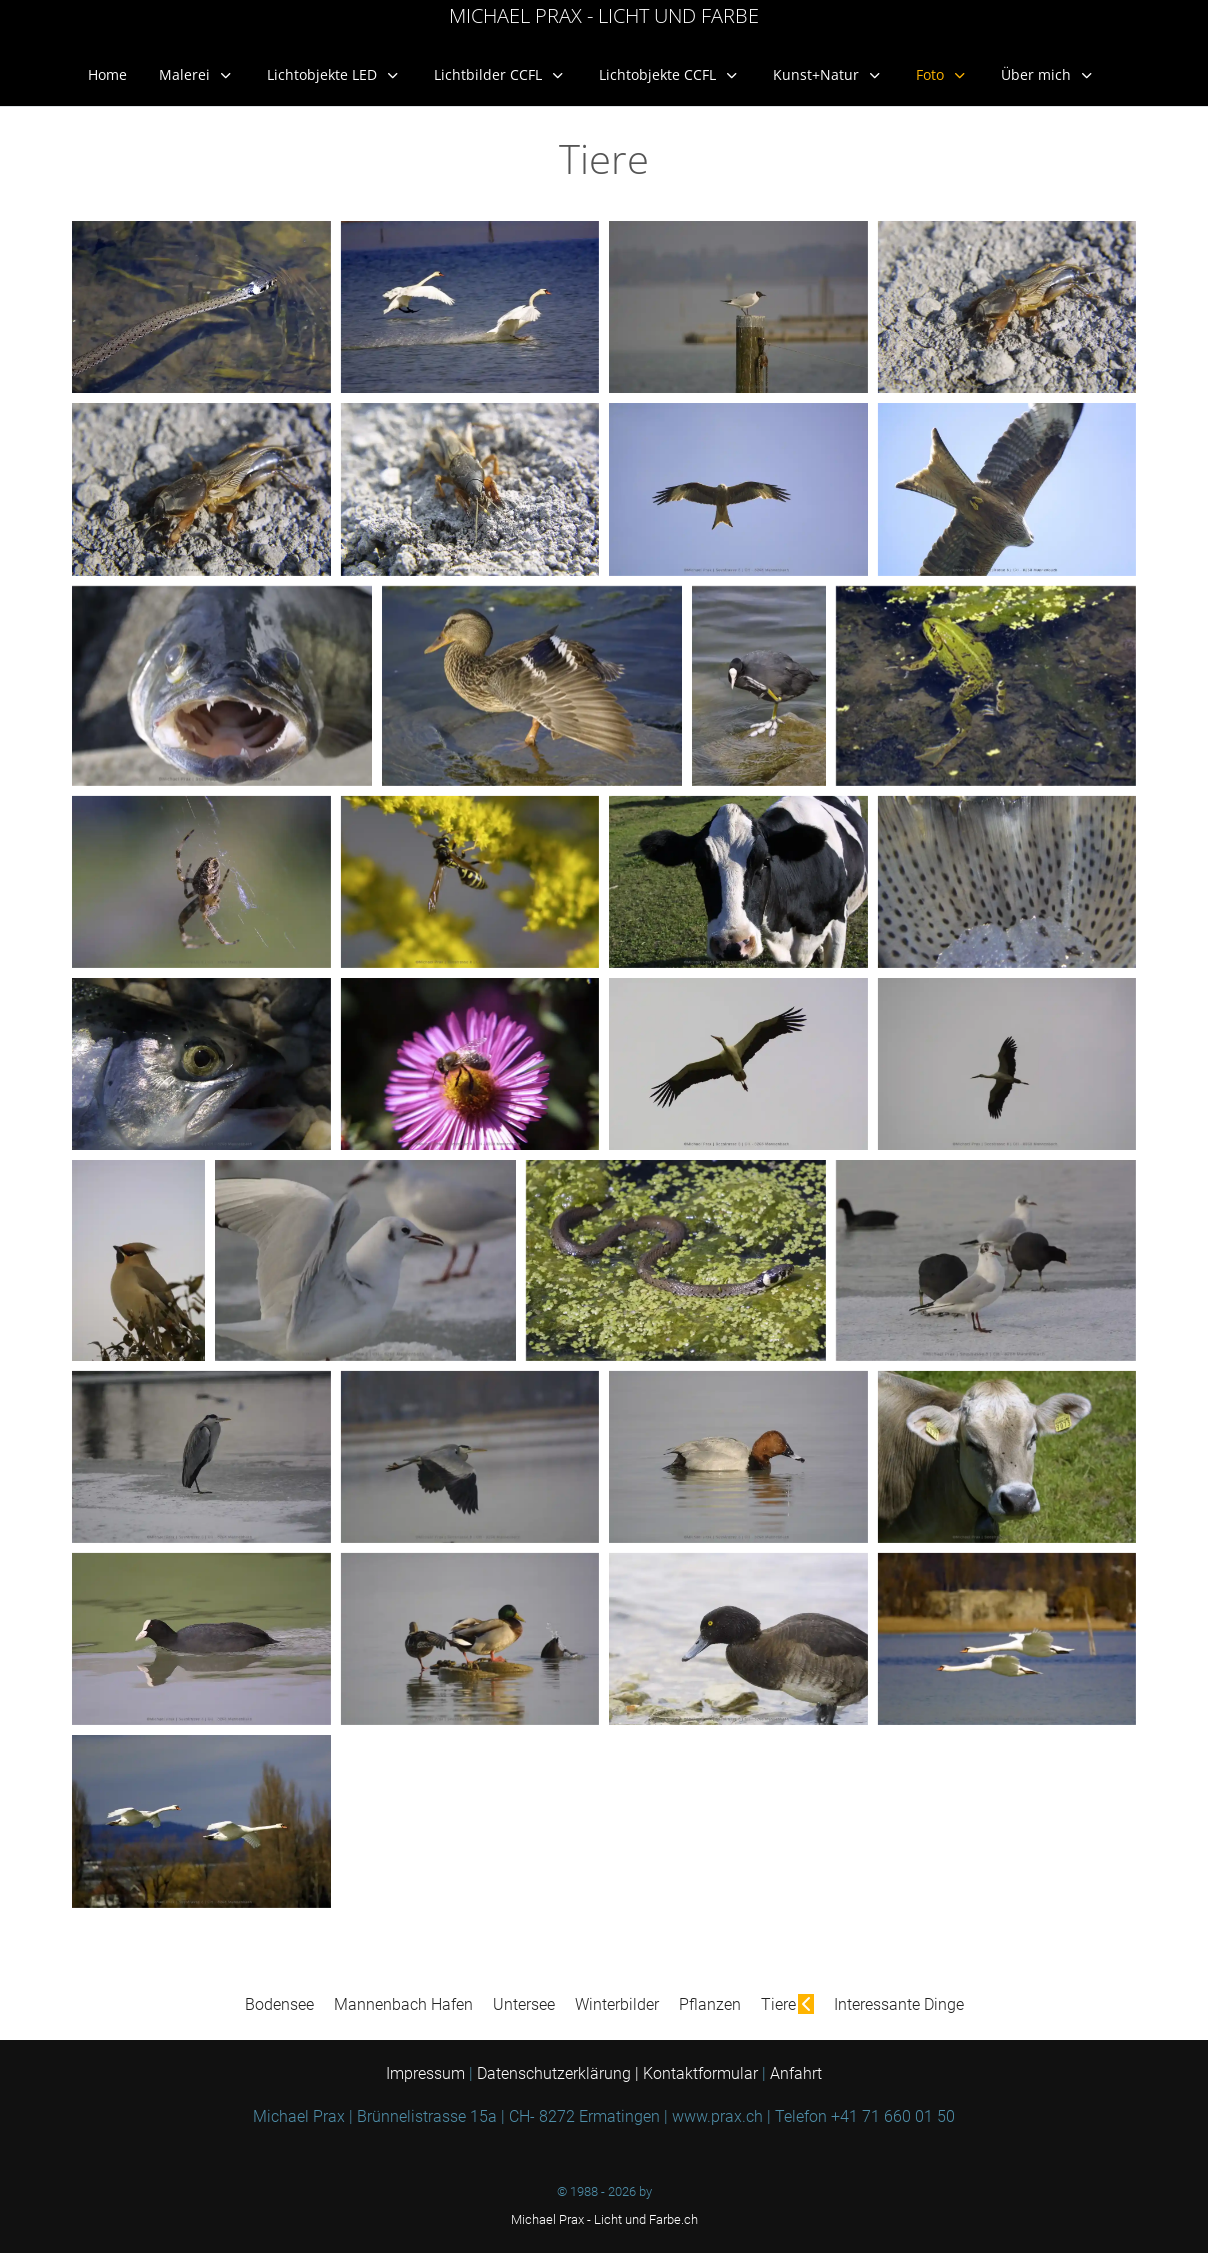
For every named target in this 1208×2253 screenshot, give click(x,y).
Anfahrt (796, 2073)
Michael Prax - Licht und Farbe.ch (604, 2219)
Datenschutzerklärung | (560, 2073)
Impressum (427, 2073)
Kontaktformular (700, 2073)
